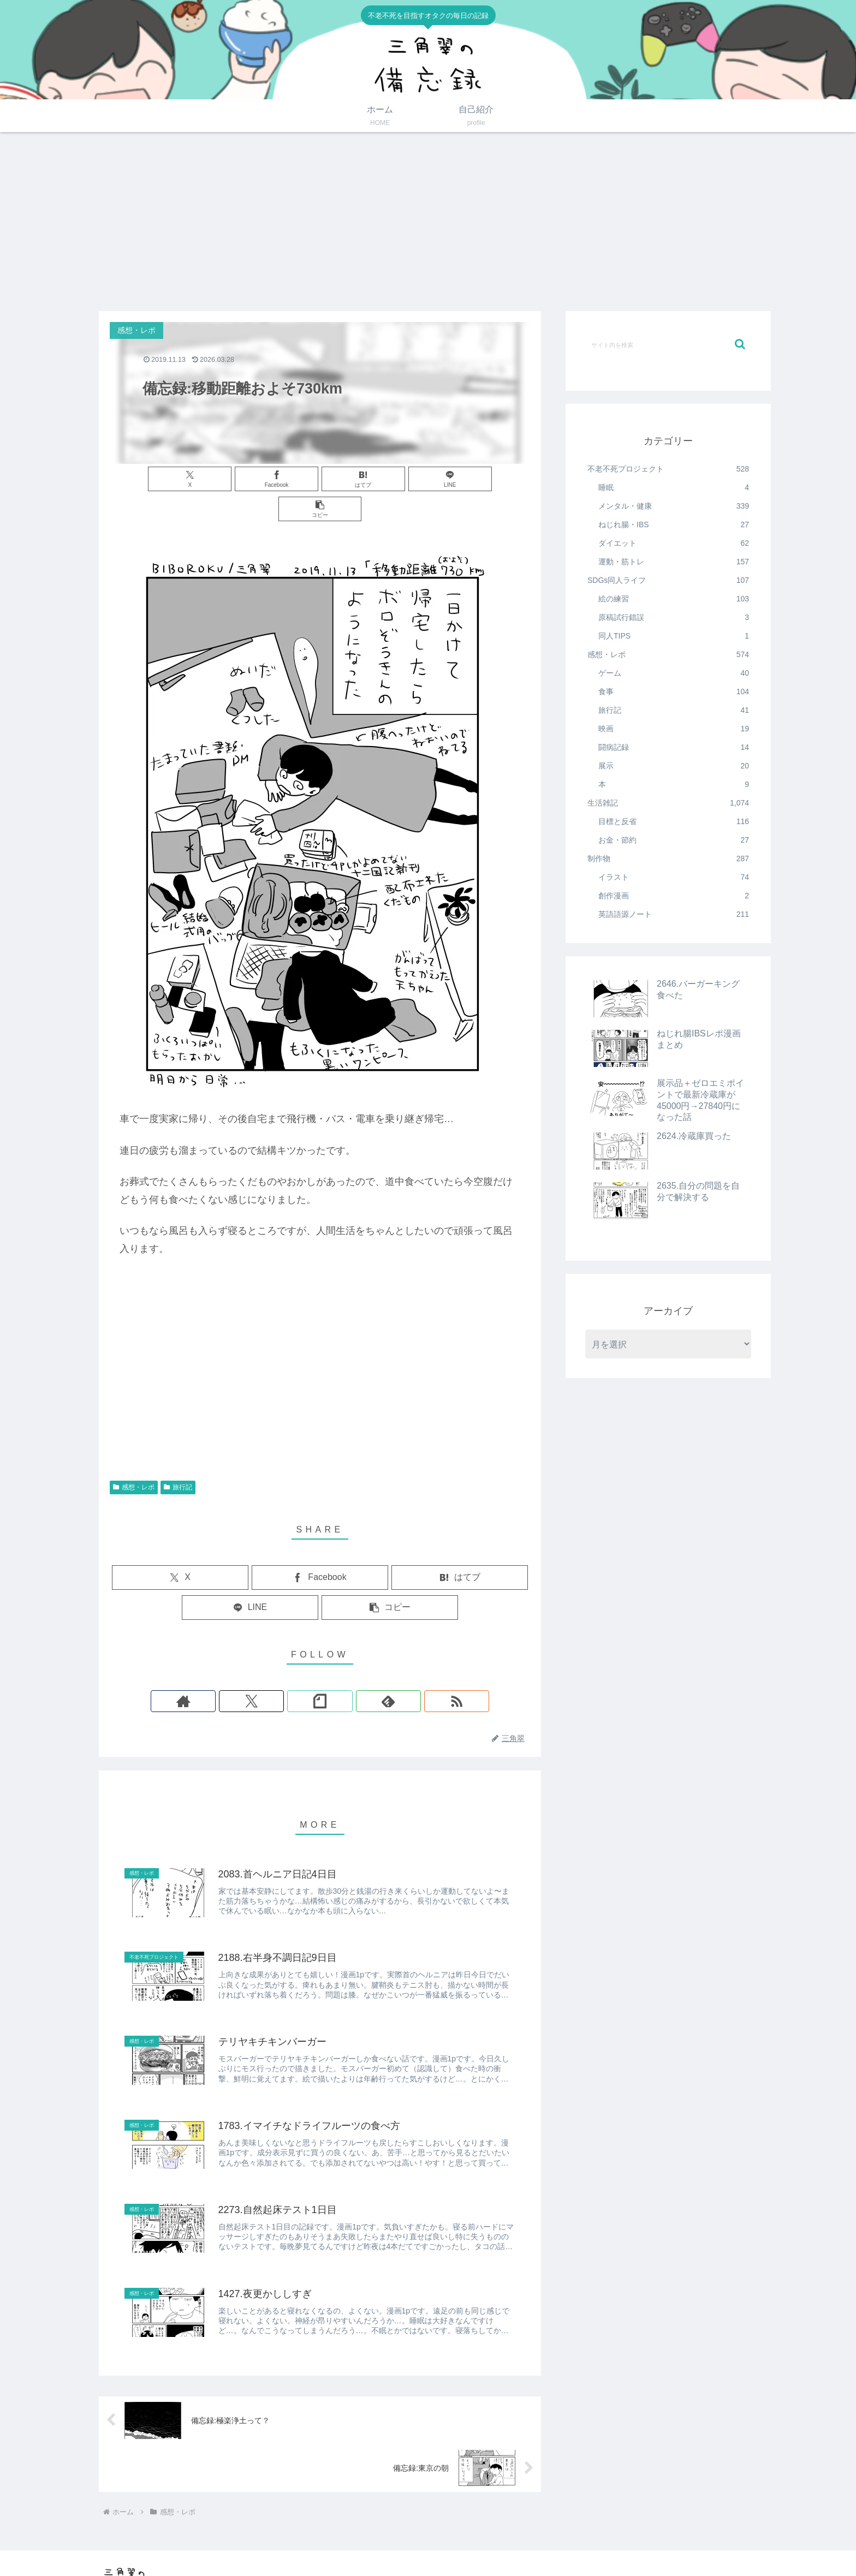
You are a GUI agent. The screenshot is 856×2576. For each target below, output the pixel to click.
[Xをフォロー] (295, 1671)
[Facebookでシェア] (249, 479)
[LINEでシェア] (390, 479)
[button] (461, 479)
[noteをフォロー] (320, 1671)
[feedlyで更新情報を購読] (345, 1671)
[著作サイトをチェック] (270, 1671)
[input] (668, 344)
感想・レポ (133, 1457)
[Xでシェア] (178, 479)
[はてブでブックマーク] (319, 479)
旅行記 (178, 1457)
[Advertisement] (428, 221)
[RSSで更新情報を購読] (370, 1671)
